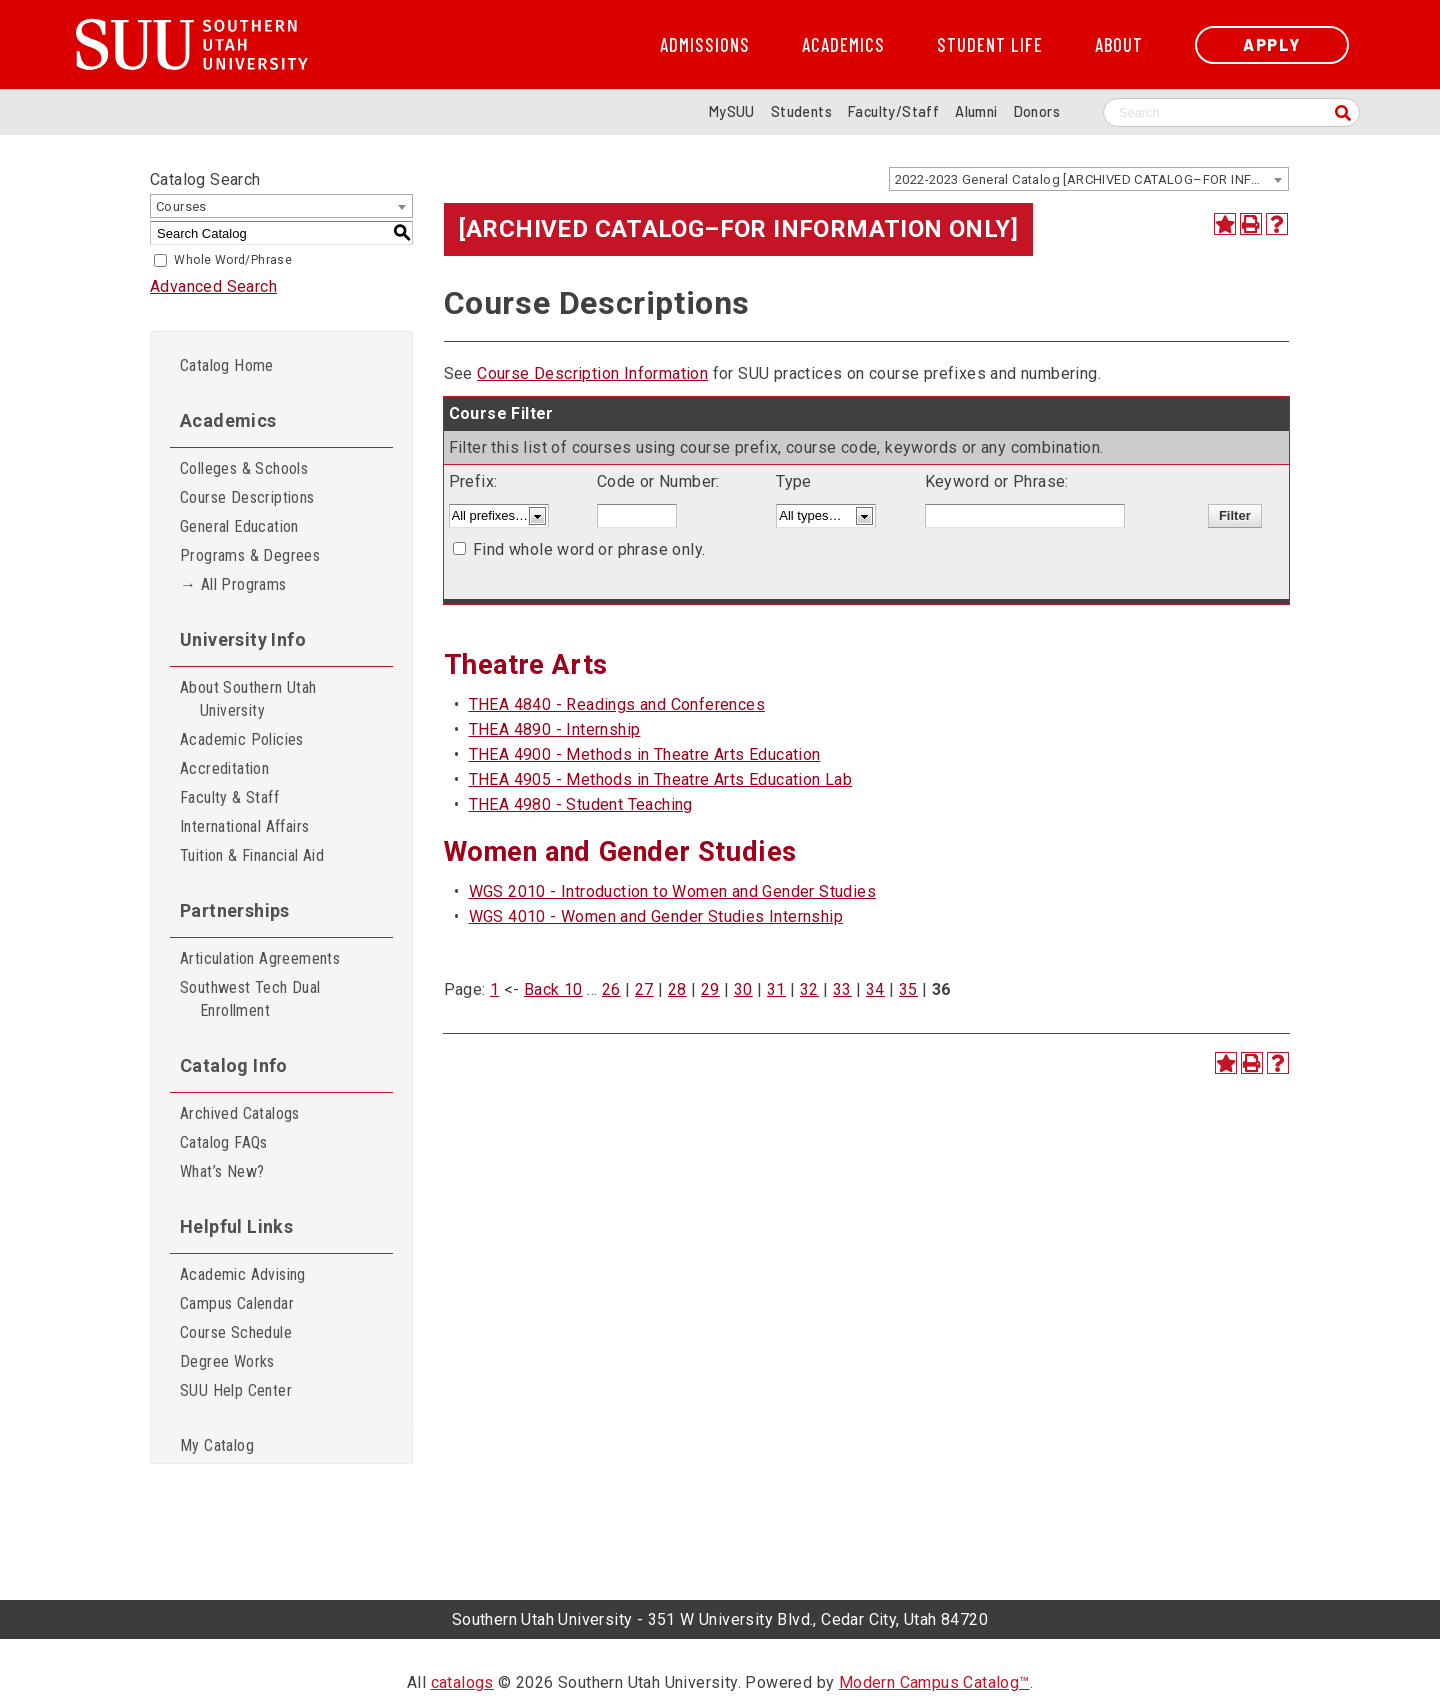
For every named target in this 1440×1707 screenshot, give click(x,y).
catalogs (462, 1682)
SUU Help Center (236, 1390)
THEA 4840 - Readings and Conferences (617, 704)
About (1119, 45)
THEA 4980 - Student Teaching (581, 804)
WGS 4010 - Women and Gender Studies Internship (656, 916)
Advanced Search (213, 286)
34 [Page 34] (875, 989)
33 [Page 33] (842, 989)
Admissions (705, 45)
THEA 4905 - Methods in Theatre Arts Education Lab (661, 779)
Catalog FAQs (224, 1142)
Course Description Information (592, 373)
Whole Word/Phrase (233, 260)
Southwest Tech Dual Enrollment (250, 999)
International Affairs (244, 826)
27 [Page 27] (644, 989)
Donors (1037, 111)
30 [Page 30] (743, 989)
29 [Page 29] (710, 989)
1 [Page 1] (494, 989)
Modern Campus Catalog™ (934, 1682)
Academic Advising (243, 1274)
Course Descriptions (247, 497)
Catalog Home (227, 365)
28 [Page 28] (677, 989)
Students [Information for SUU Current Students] (801, 111)
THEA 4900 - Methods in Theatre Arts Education (645, 754)
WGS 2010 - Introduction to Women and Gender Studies (672, 891)
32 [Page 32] (809, 989)
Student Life (990, 45)
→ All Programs (233, 584)
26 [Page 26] (611, 989)
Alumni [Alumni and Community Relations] (976, 111)
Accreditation (224, 768)
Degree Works (227, 1361)
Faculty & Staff (229, 797)
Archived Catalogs (240, 1113)
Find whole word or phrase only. (589, 549)
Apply (1272, 44)
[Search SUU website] (1231, 112)
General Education (239, 526)
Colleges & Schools (244, 468)
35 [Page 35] (908, 989)
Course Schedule (236, 1332)
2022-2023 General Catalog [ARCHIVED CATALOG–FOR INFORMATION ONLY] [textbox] (1091, 179)
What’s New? (222, 1171)
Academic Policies (242, 739)
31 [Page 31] (776, 989)
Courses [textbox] (181, 206)
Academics (843, 45)
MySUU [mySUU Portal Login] (732, 111)
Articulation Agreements (260, 958)
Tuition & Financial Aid (252, 855)
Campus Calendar (237, 1303)
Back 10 (553, 989)
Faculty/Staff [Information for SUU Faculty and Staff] (893, 111)
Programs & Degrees (250, 555)
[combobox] (1089, 179)
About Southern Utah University (248, 699)
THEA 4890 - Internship (555, 729)
